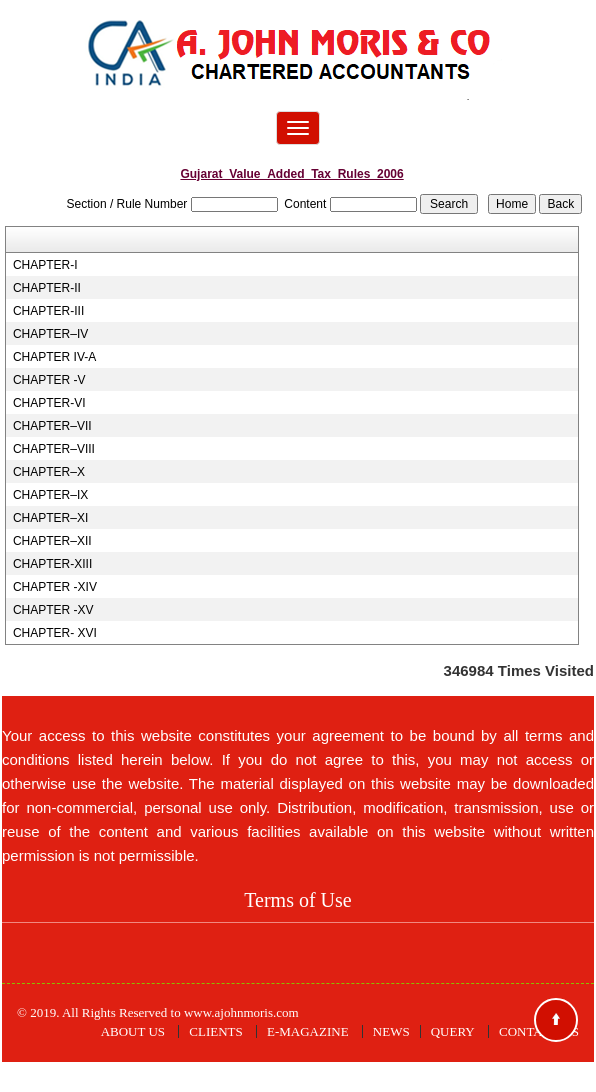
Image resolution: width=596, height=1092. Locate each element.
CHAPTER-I (45, 265)
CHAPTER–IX (50, 495)
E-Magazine (308, 1031)
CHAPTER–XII (52, 541)
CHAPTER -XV (53, 610)
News (391, 1031)
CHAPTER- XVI (55, 633)
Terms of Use (297, 900)
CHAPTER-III (48, 311)
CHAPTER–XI (50, 518)
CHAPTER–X (49, 472)
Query (453, 1031)
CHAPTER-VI (49, 403)
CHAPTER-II (47, 288)
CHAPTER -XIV (55, 587)
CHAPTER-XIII (52, 564)
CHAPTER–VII (52, 426)
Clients (215, 1031)
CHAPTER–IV (50, 334)
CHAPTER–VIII (54, 449)
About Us (133, 1031)
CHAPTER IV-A (54, 357)
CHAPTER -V (49, 380)
